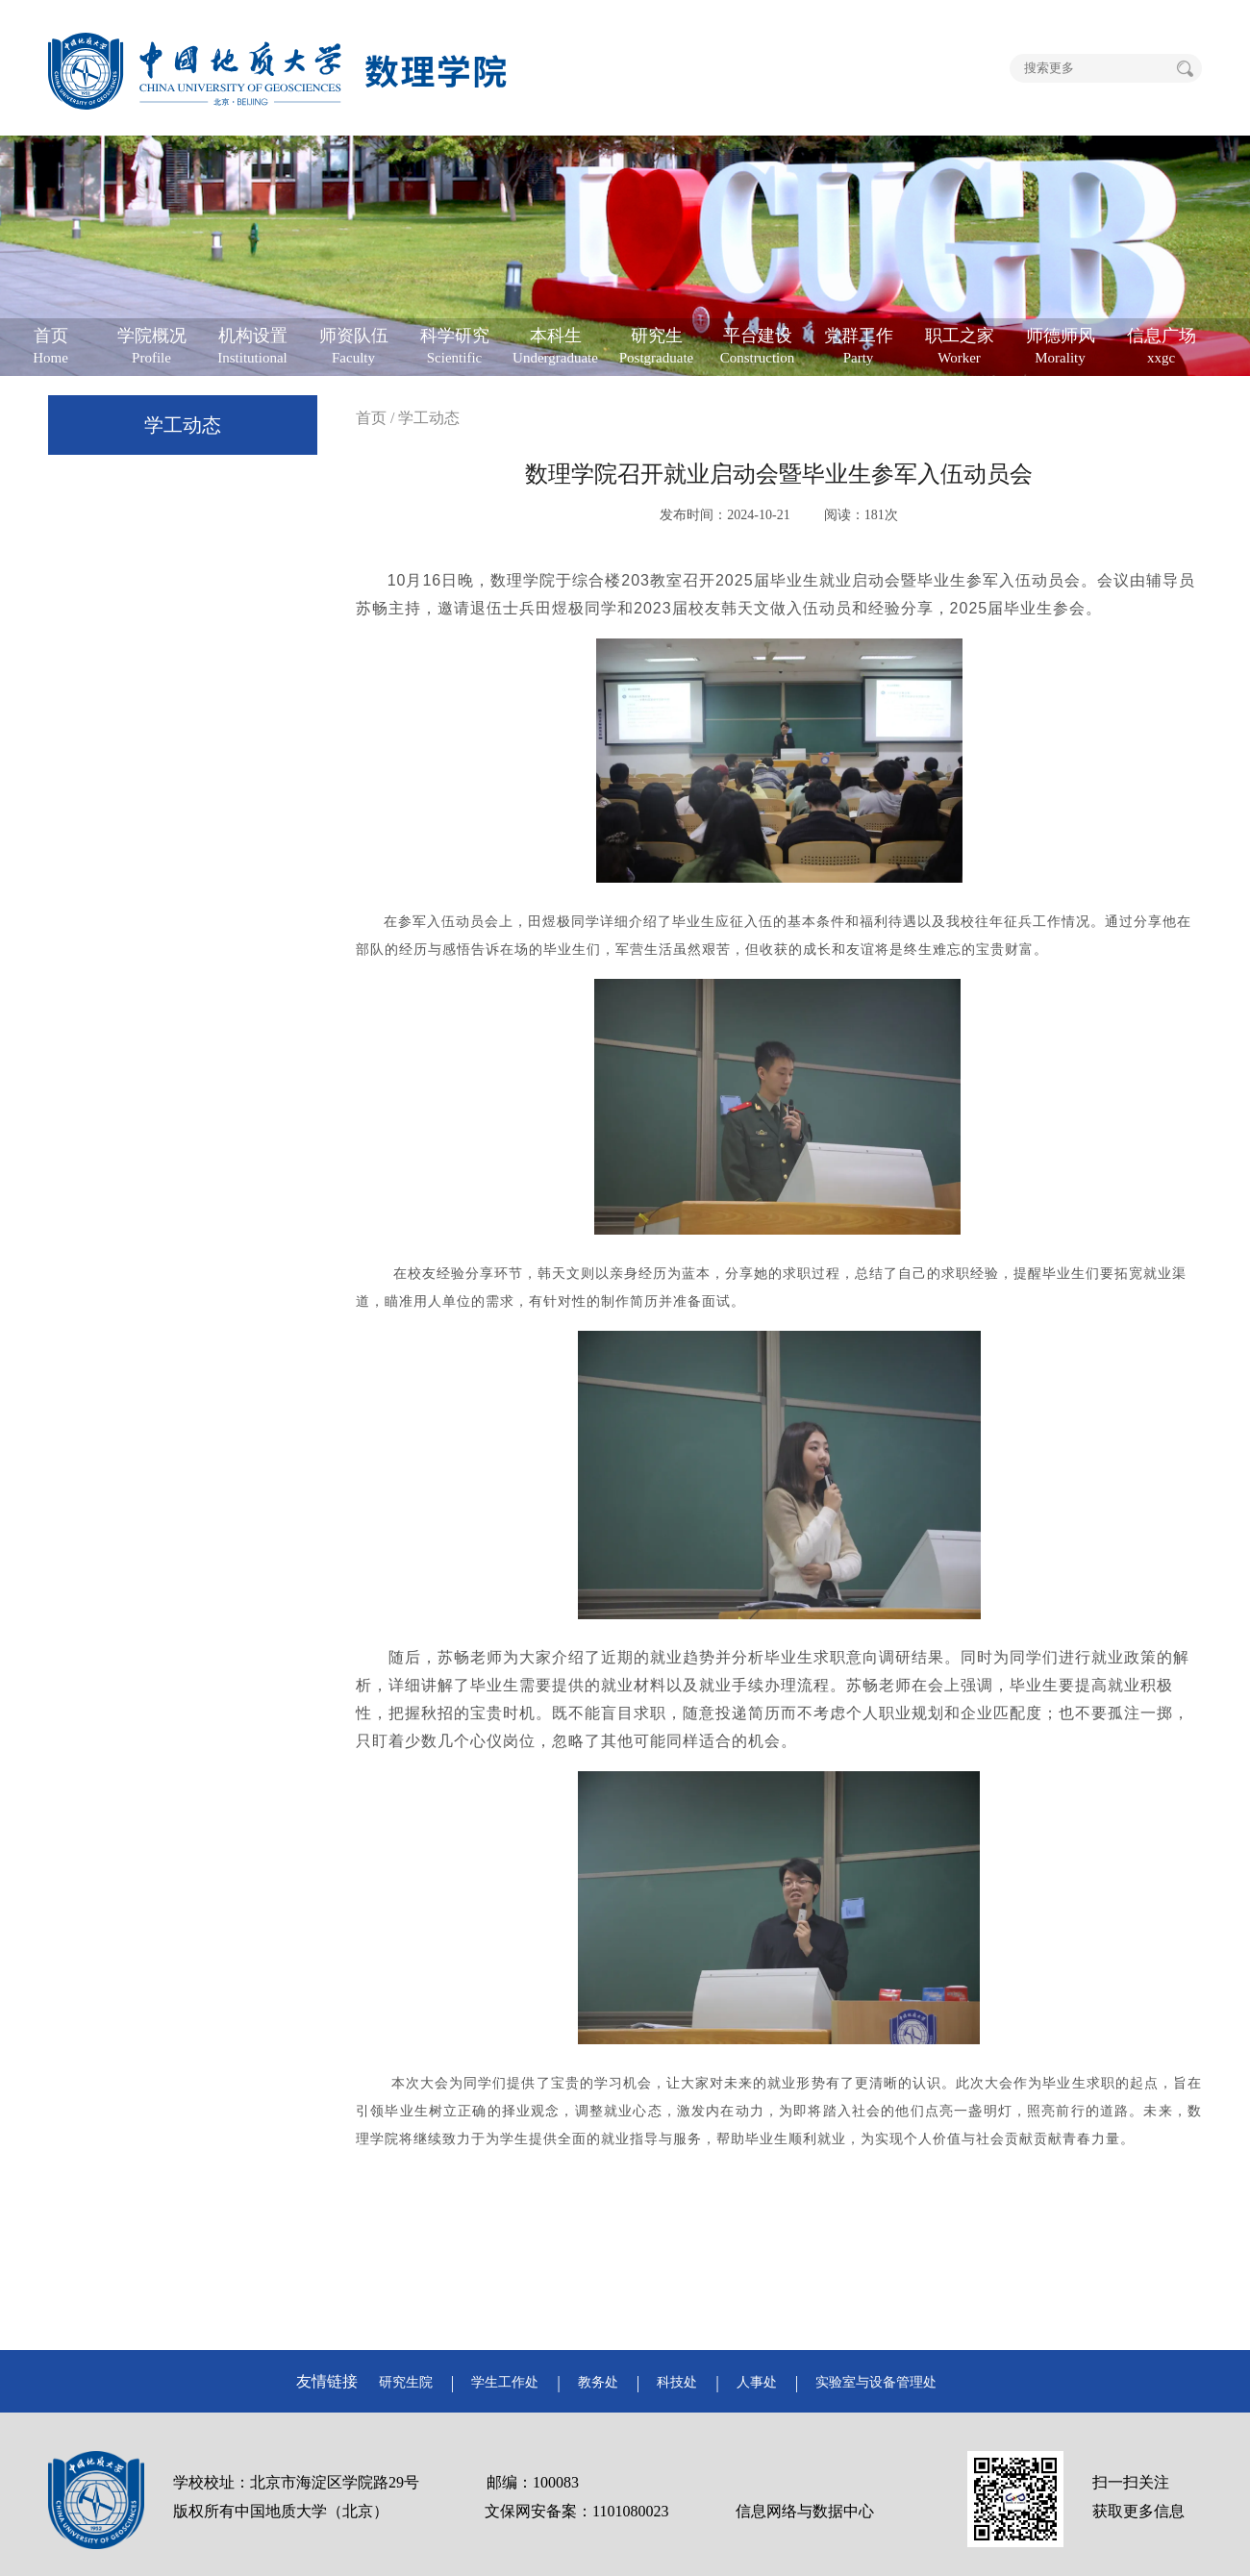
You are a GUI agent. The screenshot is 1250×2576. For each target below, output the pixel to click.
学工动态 (182, 425)
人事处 (757, 2382)
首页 (371, 418)
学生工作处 (504, 2382)
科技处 (677, 2382)
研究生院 (406, 2382)
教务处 (598, 2382)
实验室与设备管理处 (876, 2382)
